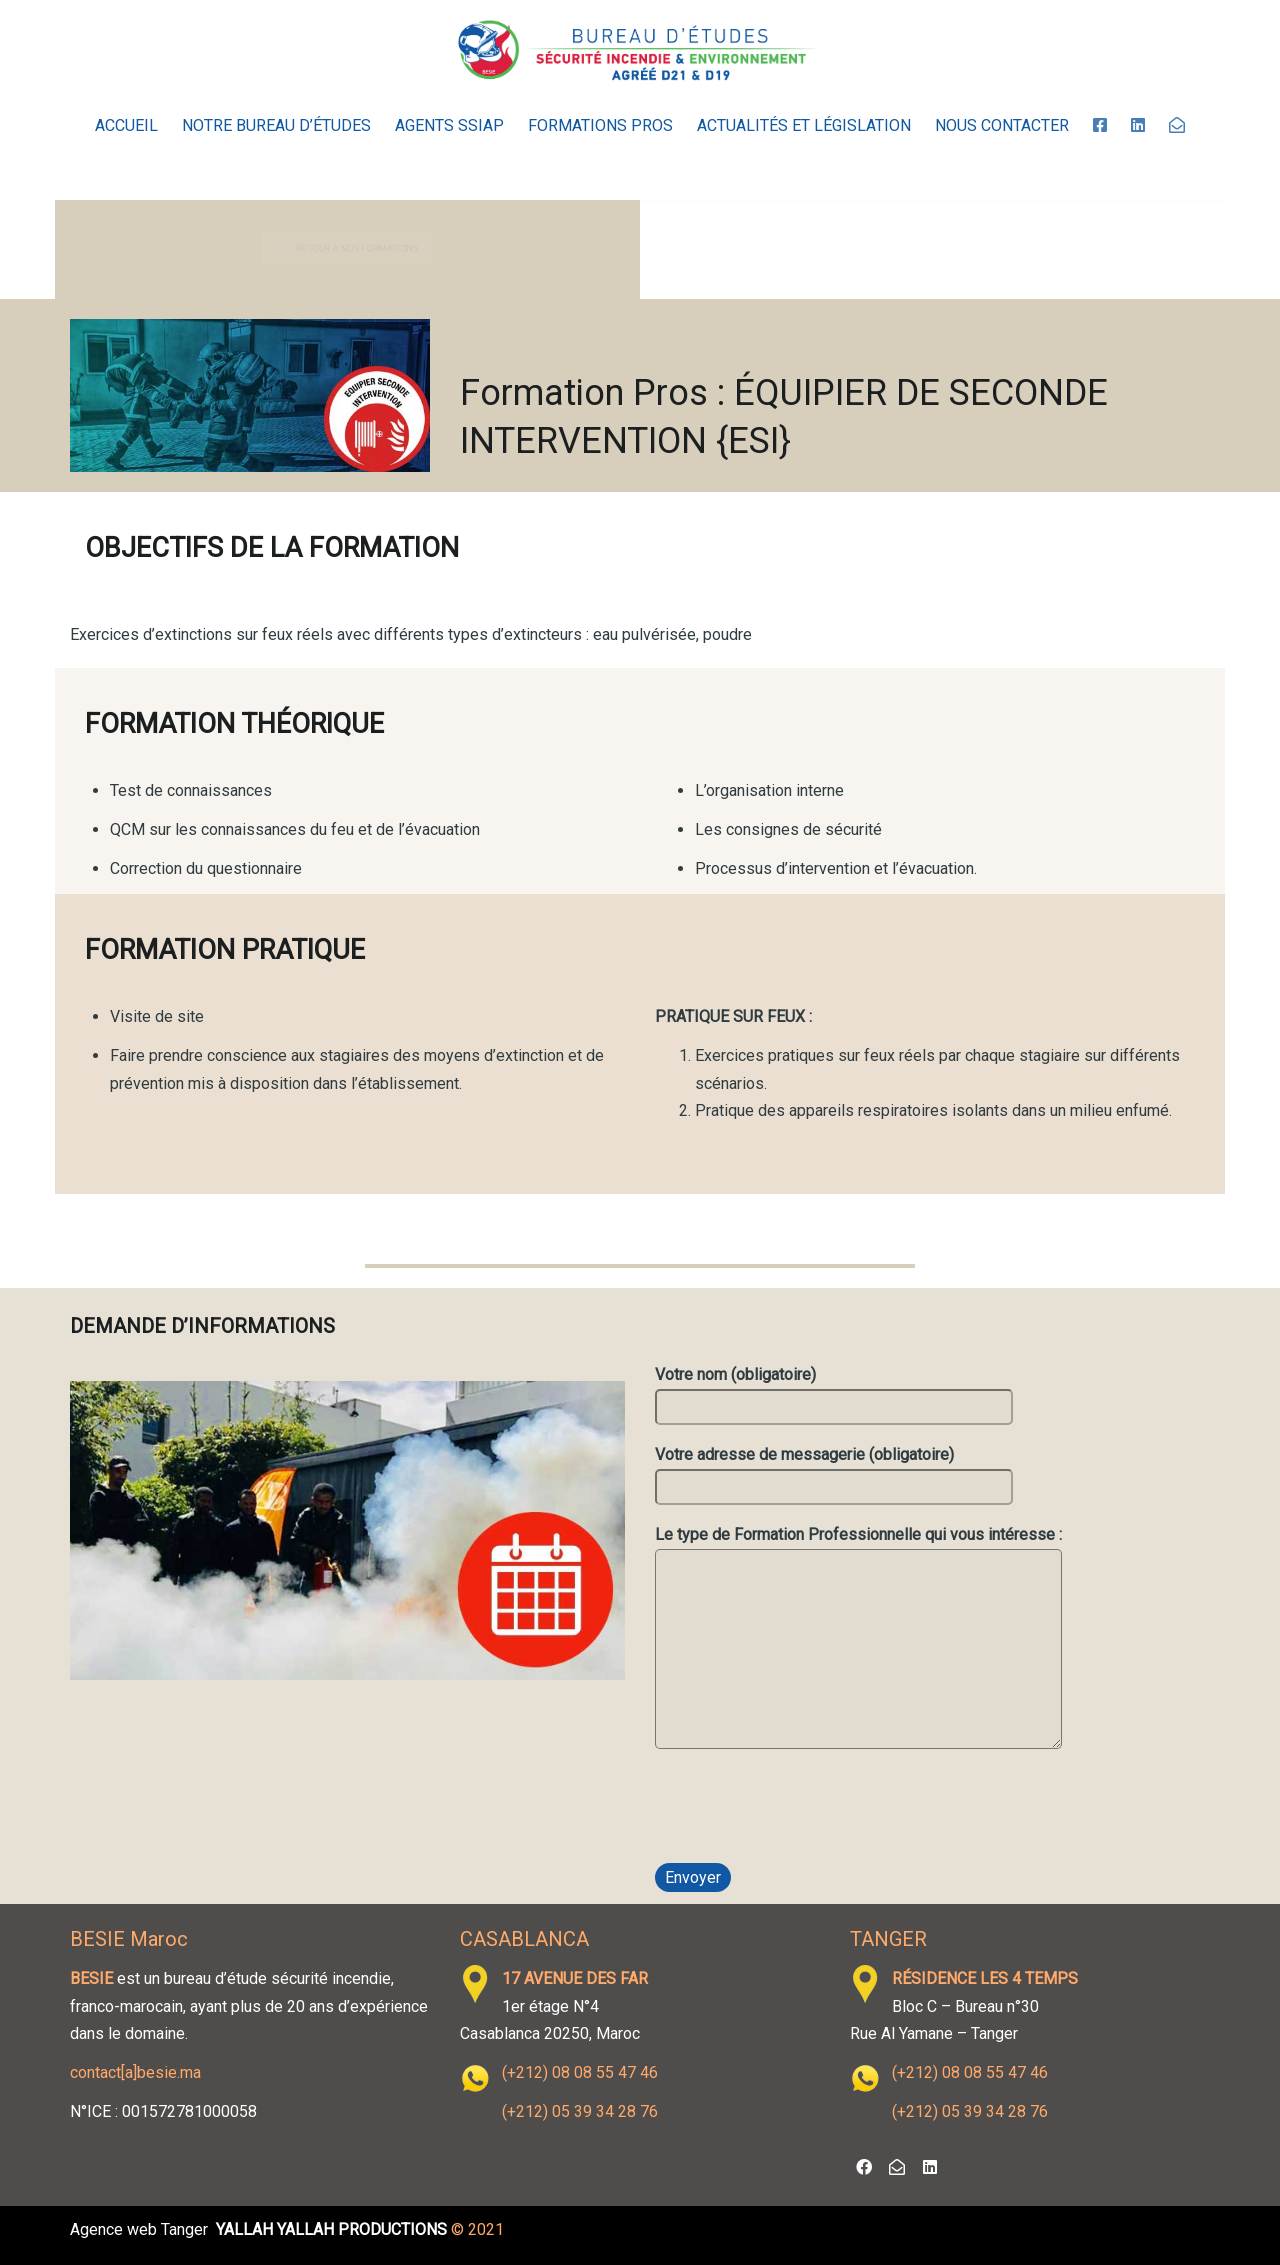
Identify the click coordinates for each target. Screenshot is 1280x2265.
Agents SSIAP (449, 125)
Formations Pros (600, 125)
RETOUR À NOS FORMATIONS (365, 248)
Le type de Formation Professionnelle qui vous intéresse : (858, 1641)
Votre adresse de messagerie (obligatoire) (834, 1474)
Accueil (126, 125)
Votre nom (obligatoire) (834, 1394)
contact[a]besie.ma (135, 2072)
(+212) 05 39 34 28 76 (580, 2111)
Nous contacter (1002, 125)
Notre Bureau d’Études (276, 125)
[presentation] (807, 1813)
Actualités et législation (804, 125)
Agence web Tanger (139, 2229)
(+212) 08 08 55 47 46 (580, 2072)
